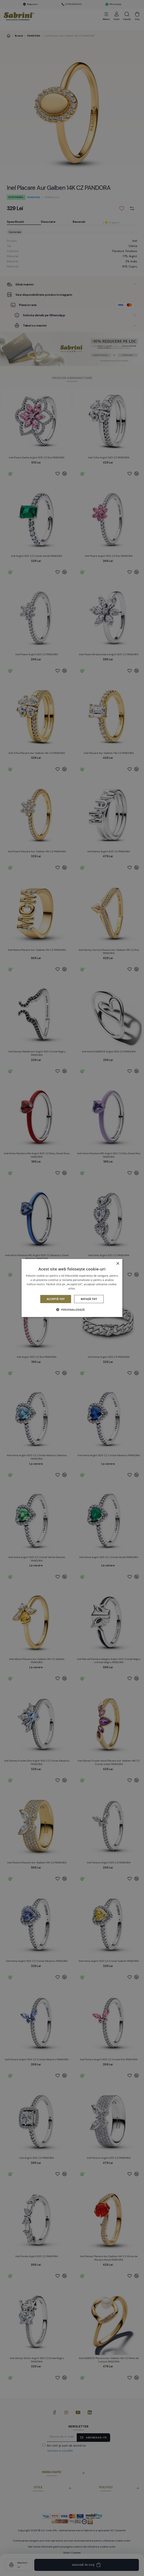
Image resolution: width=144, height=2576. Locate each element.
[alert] (72, 1288)
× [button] (117, 1263)
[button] (72, 1309)
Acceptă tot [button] (56, 1299)
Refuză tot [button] (89, 1299)
